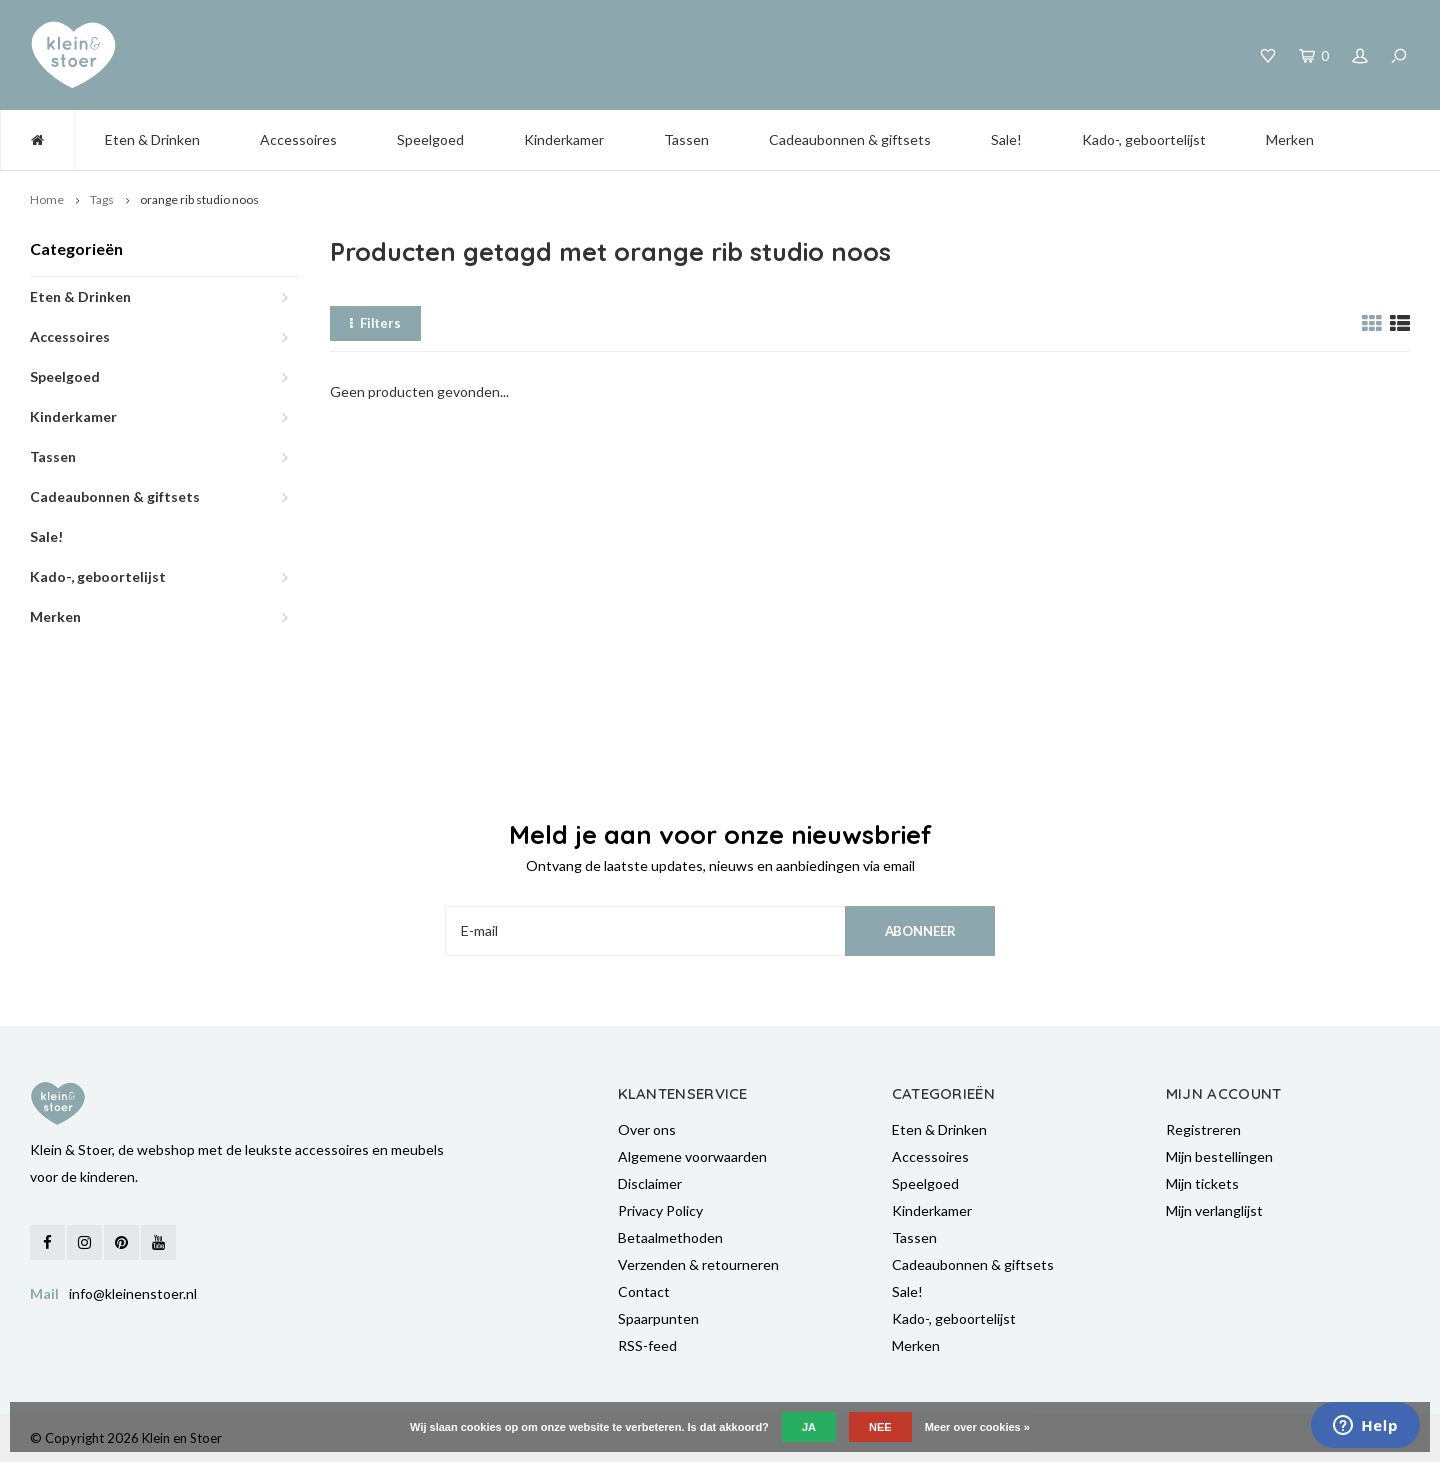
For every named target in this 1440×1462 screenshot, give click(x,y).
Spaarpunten (658, 1318)
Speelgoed (430, 139)
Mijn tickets (1202, 1183)
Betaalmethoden (670, 1237)
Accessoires (298, 139)
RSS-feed (647, 1345)
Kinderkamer (564, 139)
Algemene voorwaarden (692, 1156)
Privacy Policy (660, 1210)
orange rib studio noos (199, 199)
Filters (375, 323)
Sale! (1006, 139)
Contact (644, 1291)
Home (47, 199)
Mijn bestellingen (1219, 1156)
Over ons (647, 1129)
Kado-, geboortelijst (1144, 139)
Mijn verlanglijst (1214, 1210)
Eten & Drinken (152, 139)
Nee (880, 1427)
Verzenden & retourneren (698, 1264)
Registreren (1203, 1129)
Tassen (686, 139)
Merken (1290, 139)
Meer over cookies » (977, 1427)
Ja (809, 1427)
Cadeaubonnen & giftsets (850, 139)
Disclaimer (650, 1183)
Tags (102, 199)
